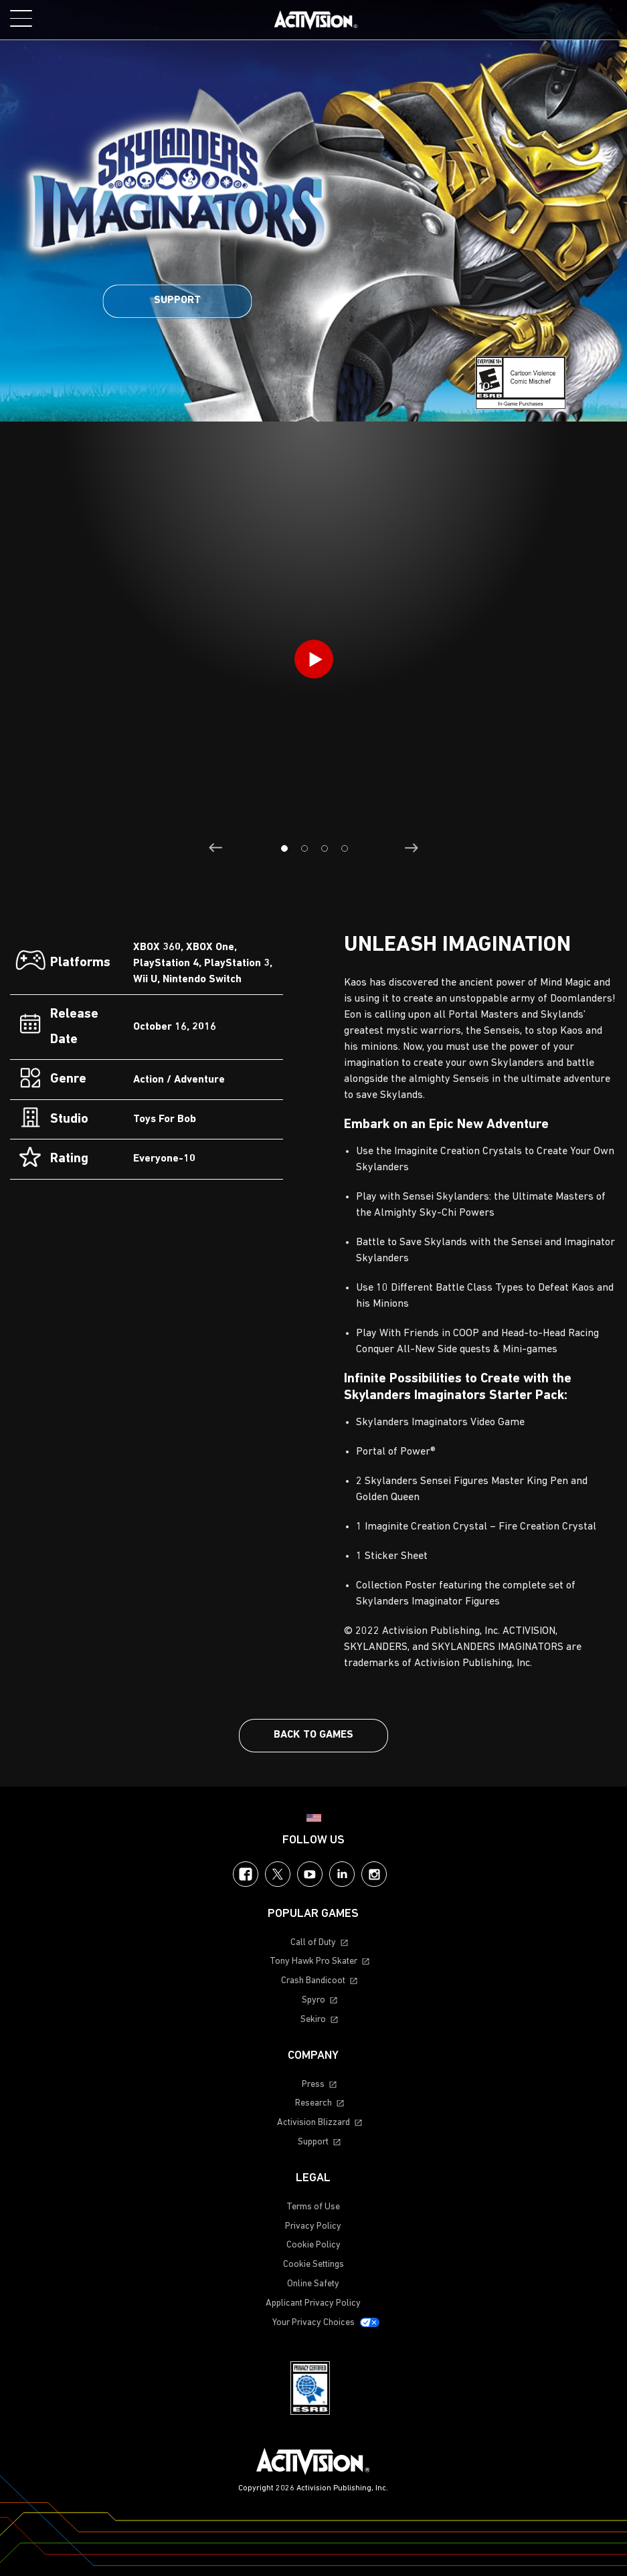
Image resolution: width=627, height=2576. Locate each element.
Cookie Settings (313, 2265)
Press (313, 2085)
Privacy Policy (313, 2226)
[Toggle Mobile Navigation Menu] (21, 18)
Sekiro (313, 2020)
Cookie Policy (313, 2245)
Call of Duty (313, 1943)
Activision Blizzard (313, 2123)
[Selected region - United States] (313, 1818)
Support (177, 300)
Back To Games (313, 1735)
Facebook (245, 1874)
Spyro (313, 2000)
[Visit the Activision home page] (316, 20)
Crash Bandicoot (313, 1981)
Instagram (374, 1874)
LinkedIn (342, 1874)
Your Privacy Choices (313, 2323)
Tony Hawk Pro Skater (313, 1961)
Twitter (277, 1874)
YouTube (310, 1874)
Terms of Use (313, 2207)
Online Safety (313, 2284)
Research (313, 2103)
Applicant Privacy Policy (313, 2303)
